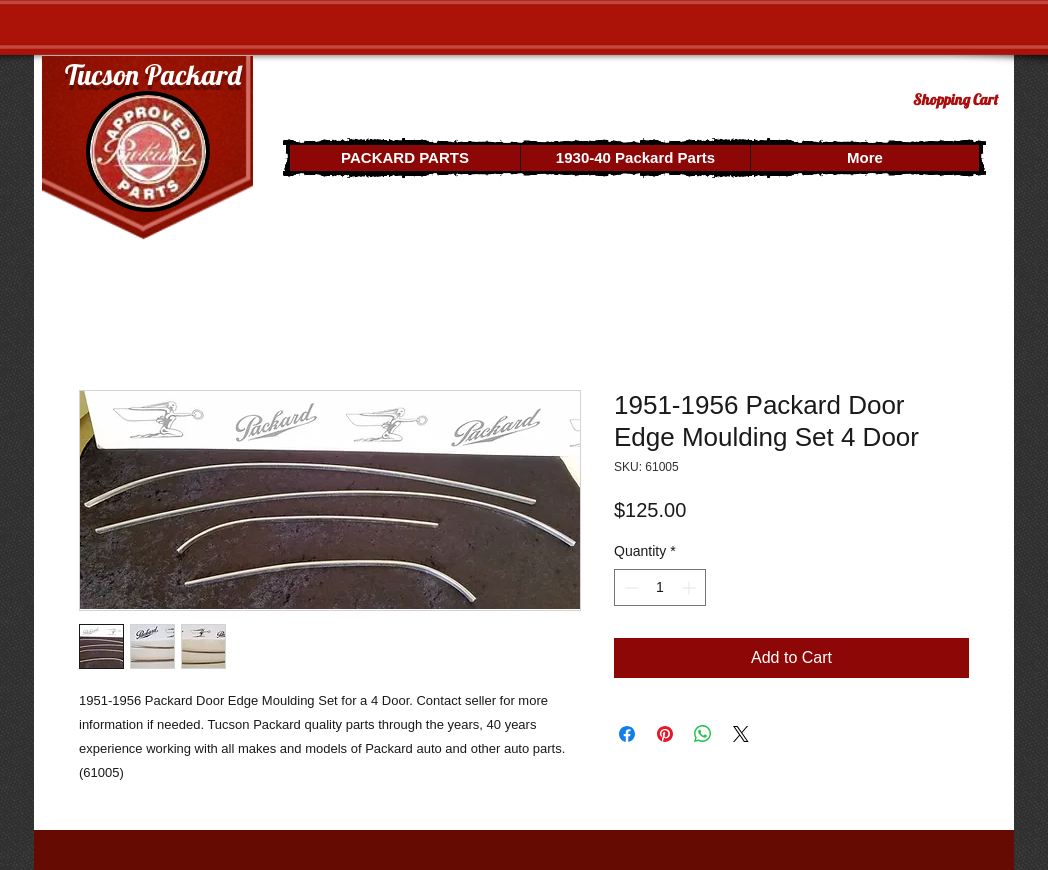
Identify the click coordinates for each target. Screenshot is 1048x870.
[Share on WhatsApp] (703, 734)
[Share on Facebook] (627, 734)
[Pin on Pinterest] (665, 734)
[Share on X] (741, 734)
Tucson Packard (153, 74)
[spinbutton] (660, 587)
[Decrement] (629, 587)
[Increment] (690, 587)
